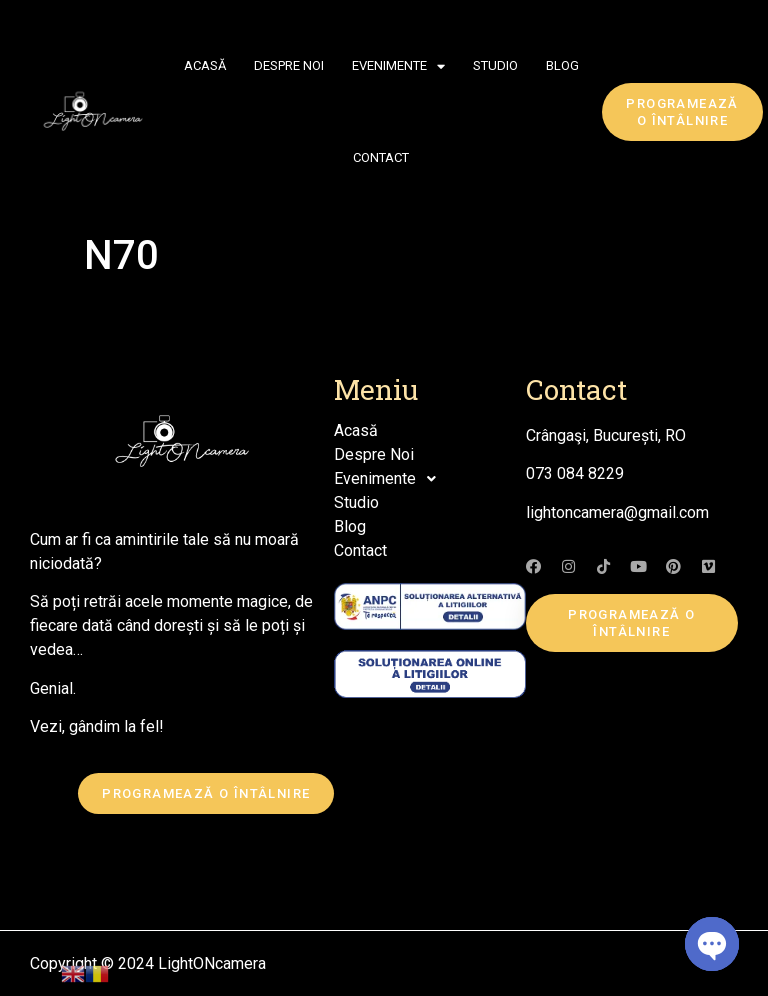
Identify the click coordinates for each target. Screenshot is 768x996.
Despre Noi (289, 65)
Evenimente (398, 66)
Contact (381, 157)
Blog (562, 65)
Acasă (205, 65)
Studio (495, 65)
